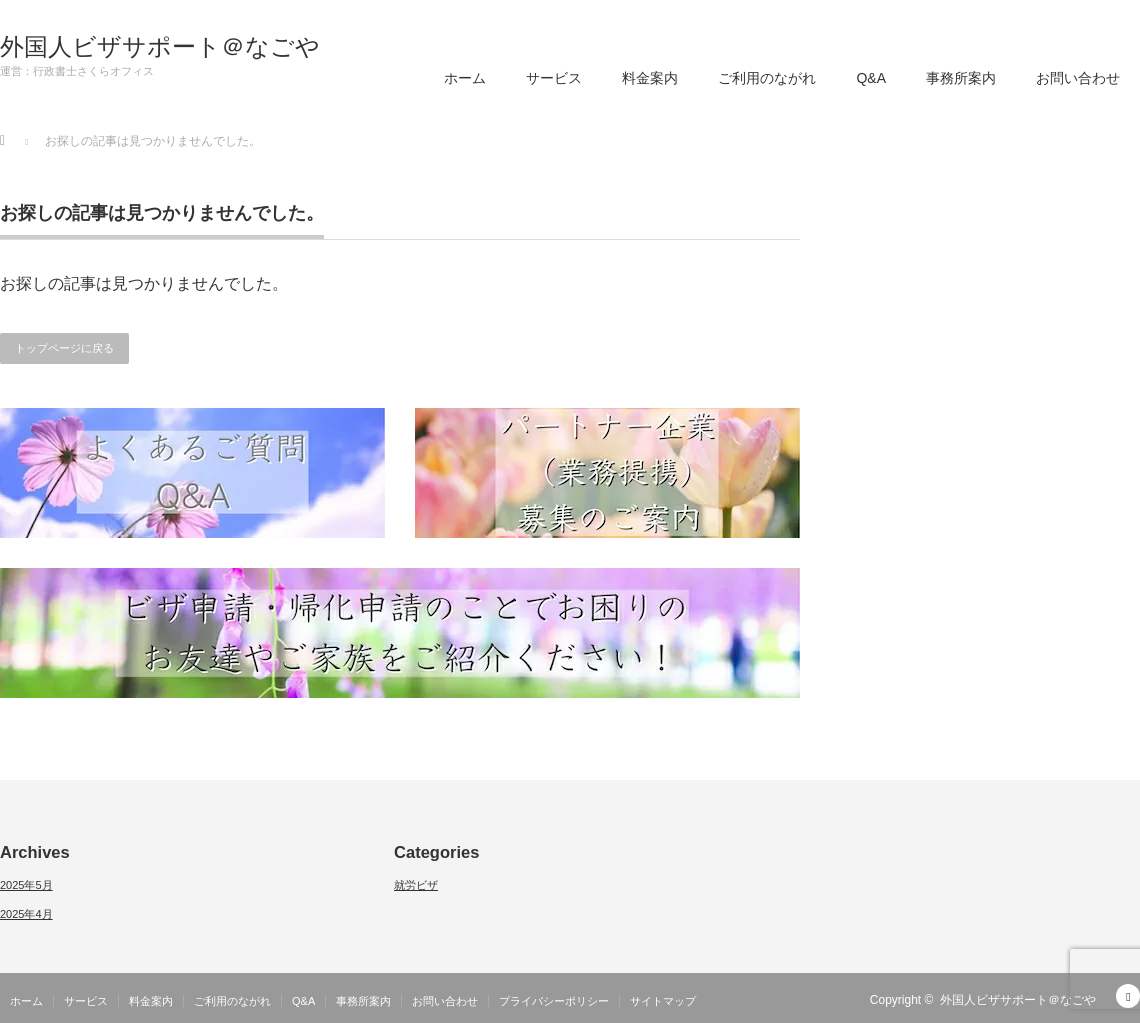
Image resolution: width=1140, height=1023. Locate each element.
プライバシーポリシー (554, 1001)
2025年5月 (26, 885)
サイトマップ (663, 1001)
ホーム (465, 78)
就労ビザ (416, 885)
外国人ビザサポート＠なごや (160, 47)
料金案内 (650, 78)
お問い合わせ (1078, 78)
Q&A (871, 78)
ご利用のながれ (767, 78)
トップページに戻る (64, 348)
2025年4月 (26, 914)
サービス (554, 78)
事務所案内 (961, 78)
